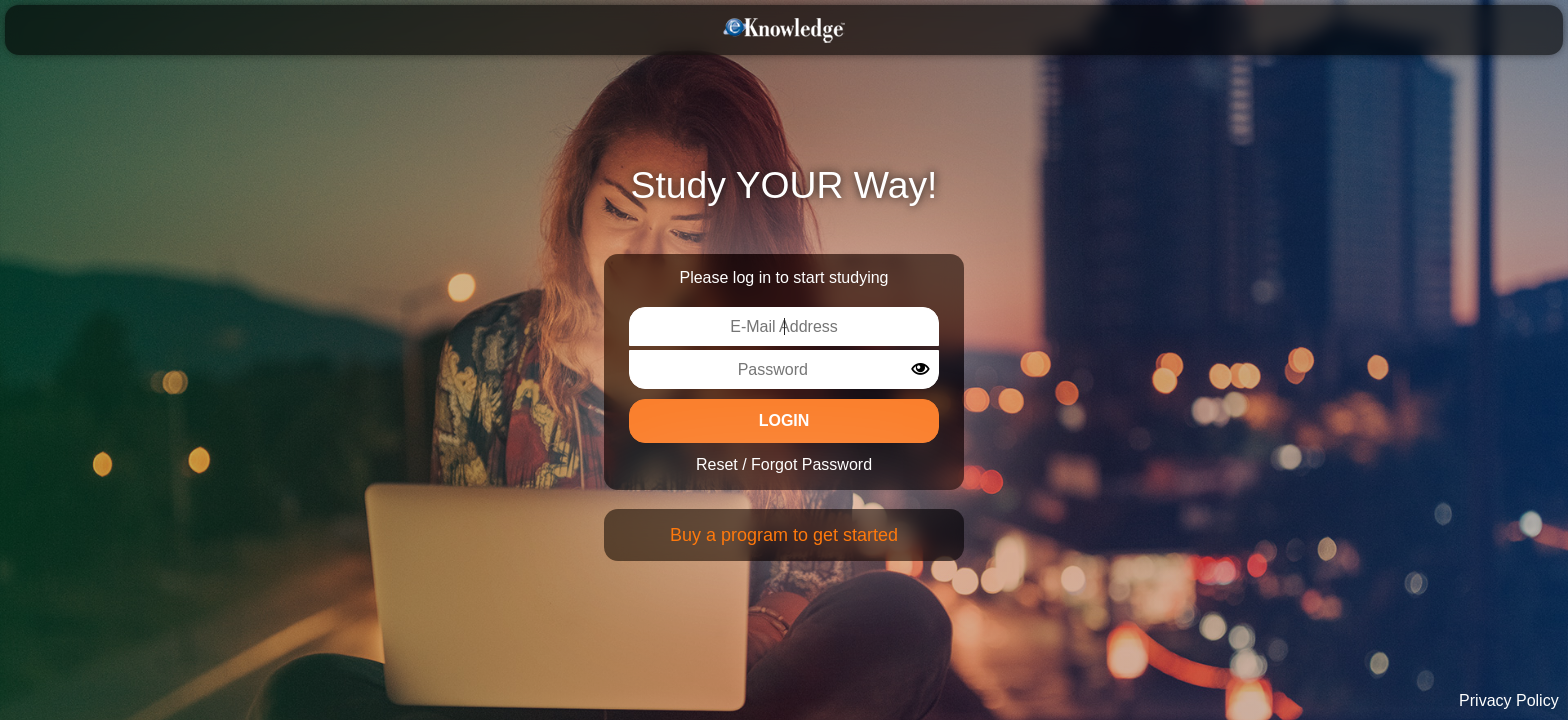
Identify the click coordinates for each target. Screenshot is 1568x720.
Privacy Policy (1509, 700)
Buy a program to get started (784, 535)
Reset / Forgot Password (784, 464)
